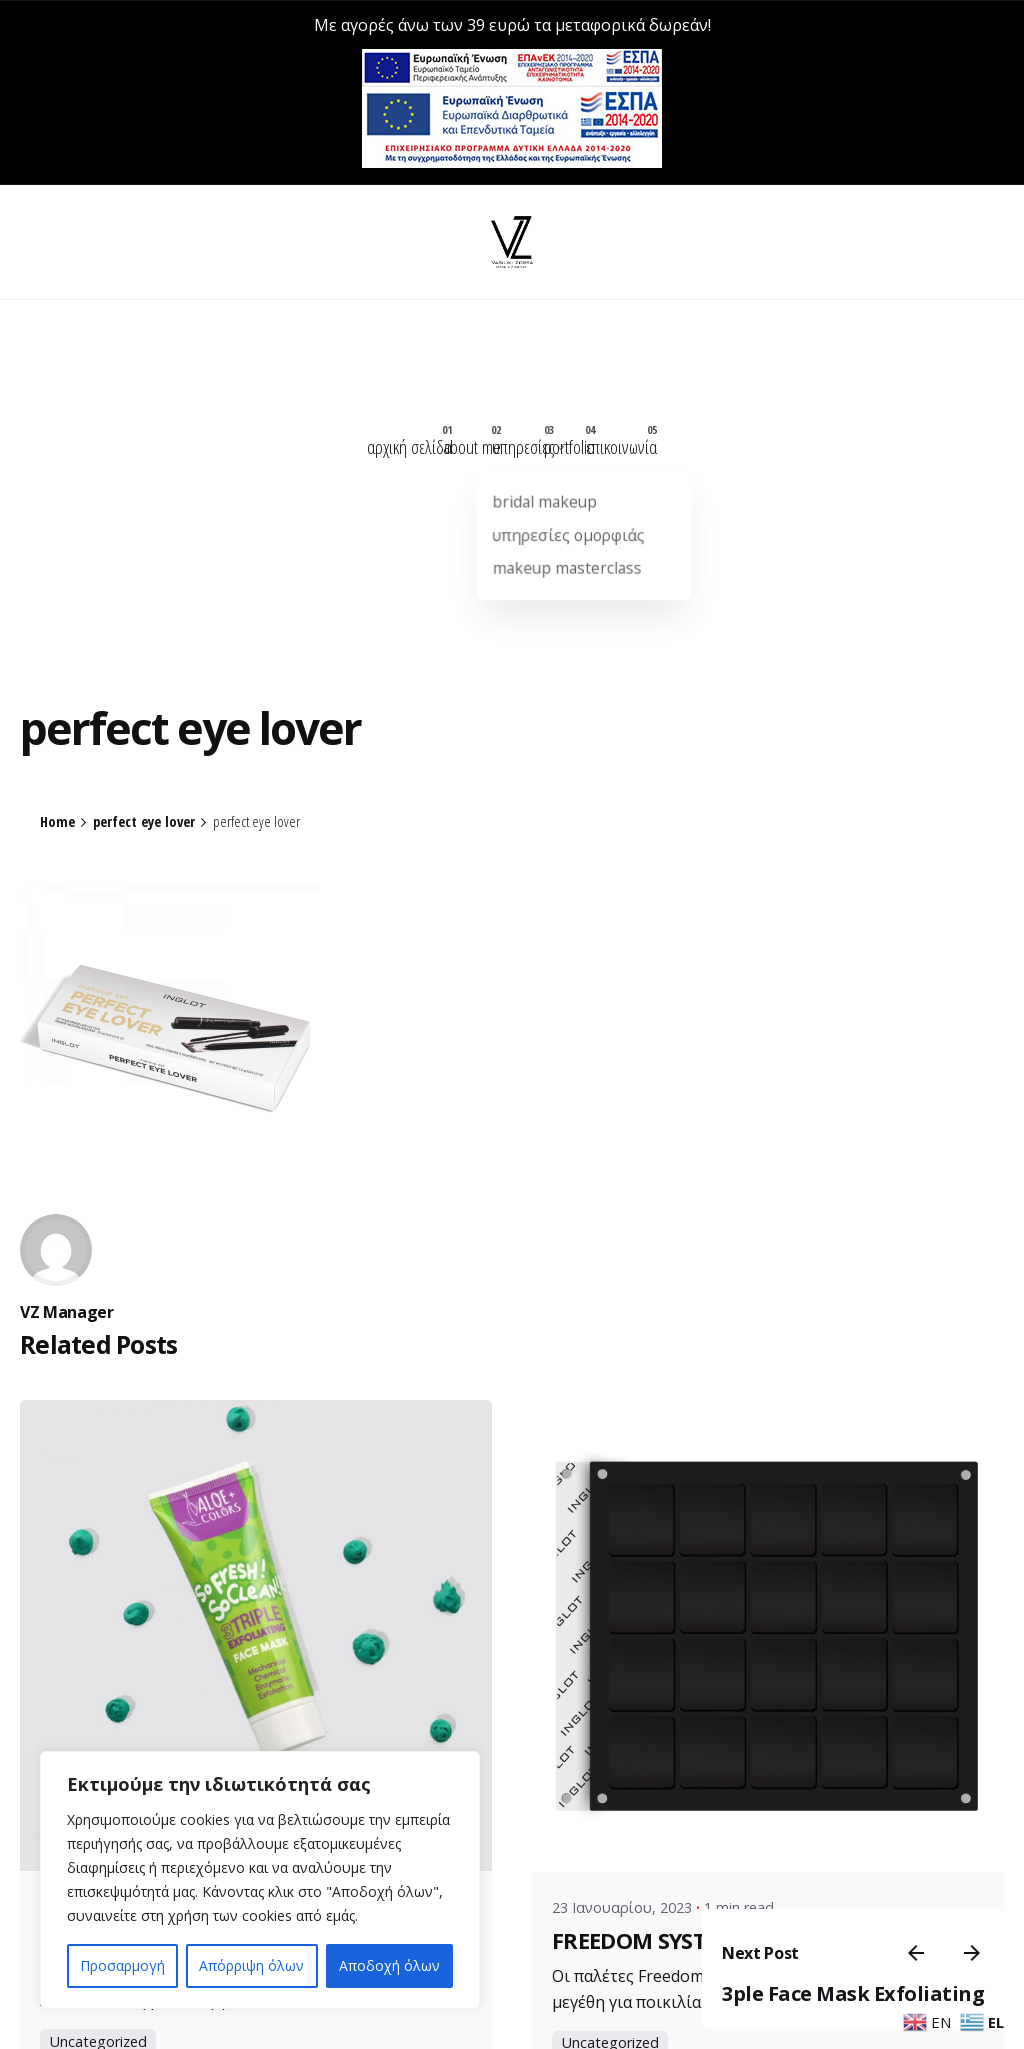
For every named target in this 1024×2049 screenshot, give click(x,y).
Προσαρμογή (122, 1965)
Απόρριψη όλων (251, 1965)
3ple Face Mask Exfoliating (841, 1980)
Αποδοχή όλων (389, 1965)
